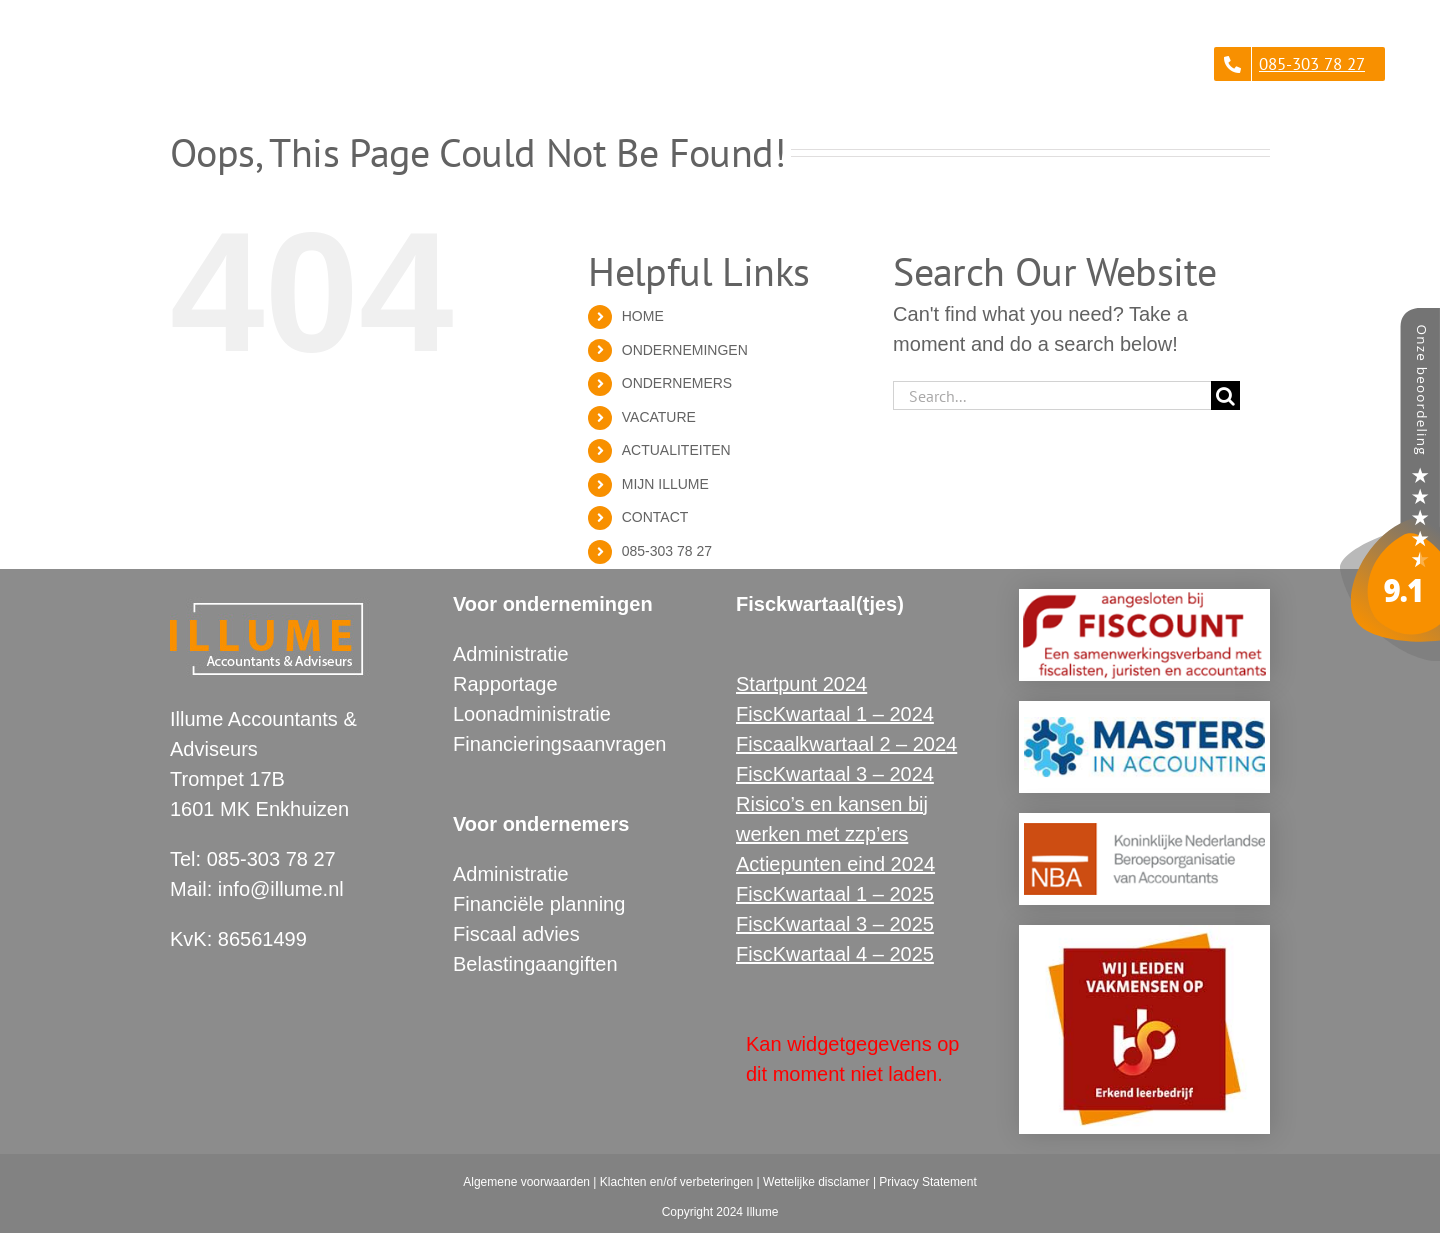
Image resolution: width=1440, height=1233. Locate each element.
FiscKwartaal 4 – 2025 (835, 954)
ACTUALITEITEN (676, 450)
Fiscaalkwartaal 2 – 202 (841, 744)
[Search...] (1052, 395)
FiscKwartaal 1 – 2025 (835, 894)
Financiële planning (539, 904)
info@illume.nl (281, 889)
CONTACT (655, 517)
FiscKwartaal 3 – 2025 (835, 924)
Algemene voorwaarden (526, 1182)
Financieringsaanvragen (559, 744)
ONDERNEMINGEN (685, 350)
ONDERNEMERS (677, 383)
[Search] (1225, 395)
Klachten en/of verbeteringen (676, 1182)
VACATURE (659, 417)
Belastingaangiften (535, 964)
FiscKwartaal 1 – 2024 (835, 714)
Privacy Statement (927, 1182)
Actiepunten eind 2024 (835, 864)
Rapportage (505, 684)
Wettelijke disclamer (816, 1182)
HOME (643, 316)
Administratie (511, 654)
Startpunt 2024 (801, 684)
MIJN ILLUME (665, 484)
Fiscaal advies (516, 934)
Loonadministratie (532, 714)
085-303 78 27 (667, 551)
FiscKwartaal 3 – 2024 (835, 774)
